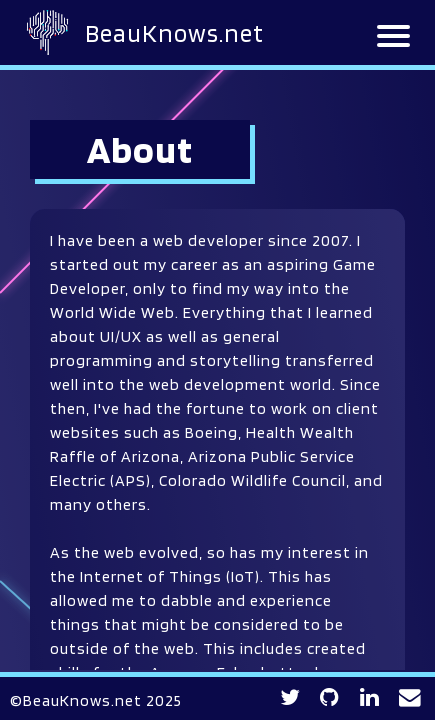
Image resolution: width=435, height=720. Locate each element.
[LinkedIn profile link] (370, 698)
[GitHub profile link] (330, 698)
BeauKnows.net (174, 33)
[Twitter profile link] (290, 698)
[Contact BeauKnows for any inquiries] (410, 698)
